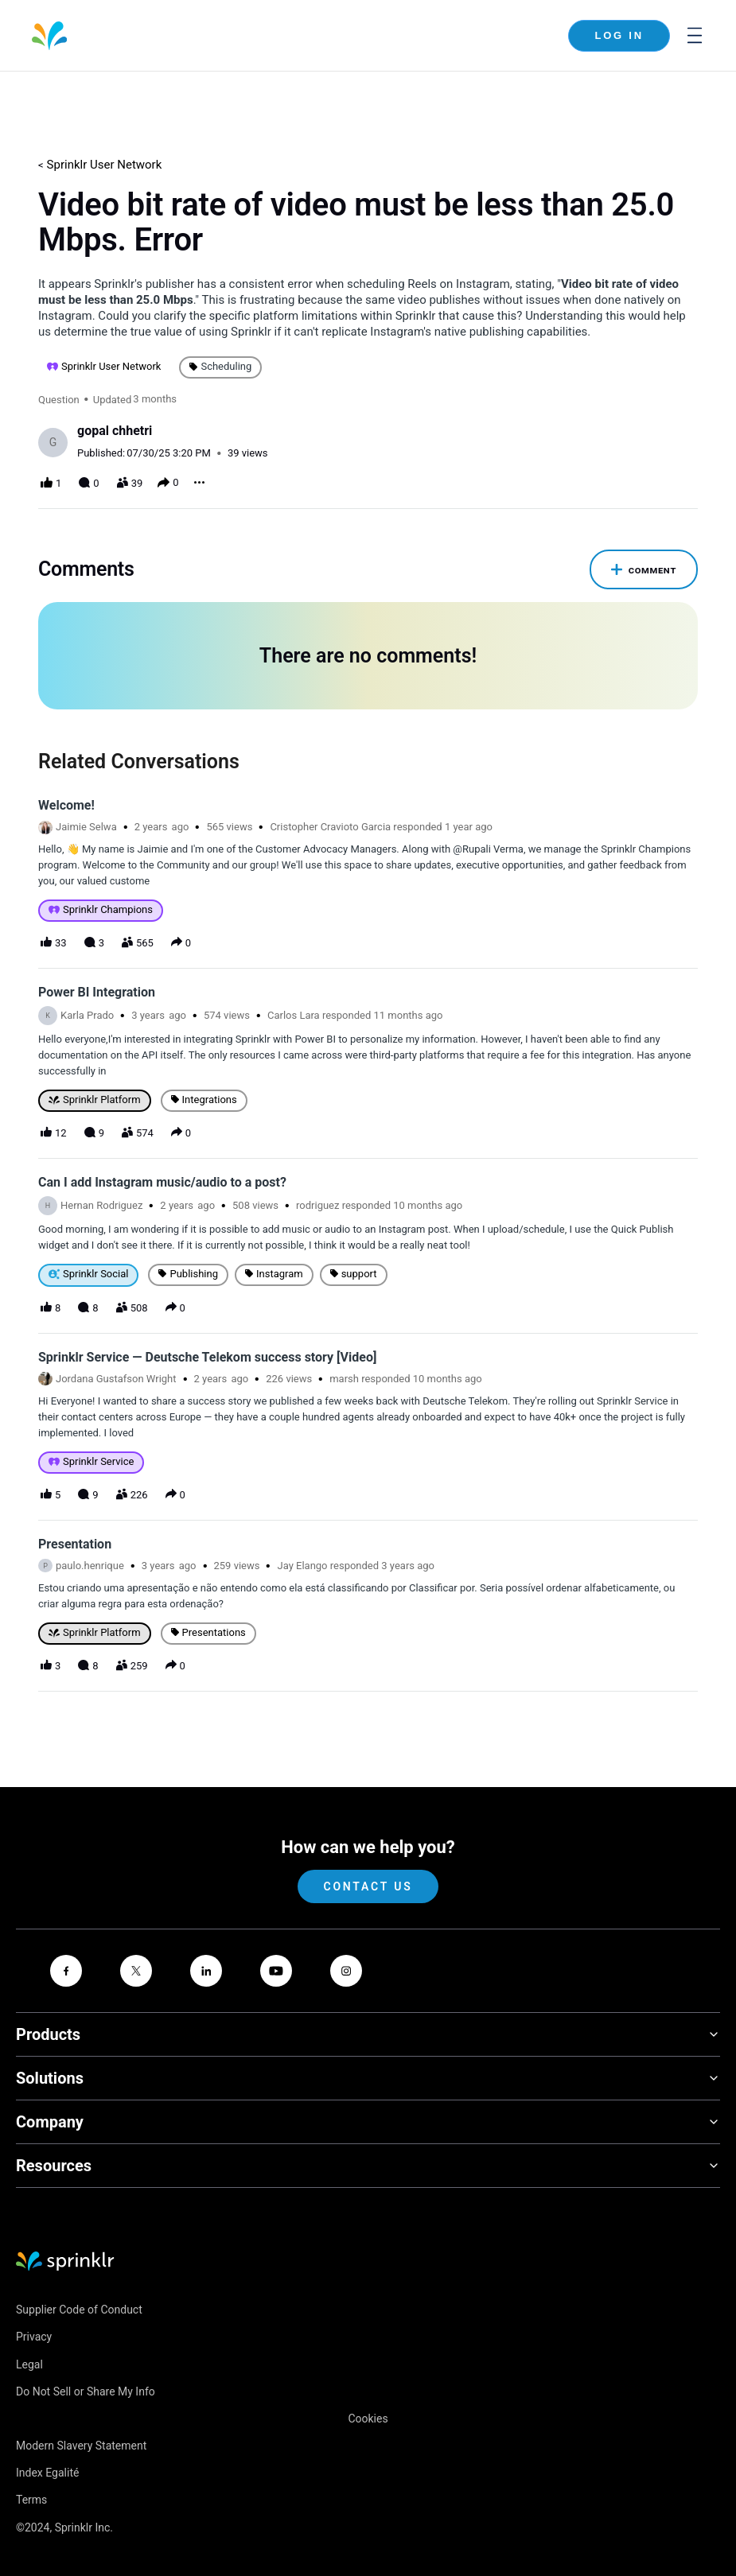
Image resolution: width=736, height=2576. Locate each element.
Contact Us (367, 1857)
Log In (619, 35)
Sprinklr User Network (104, 164)
